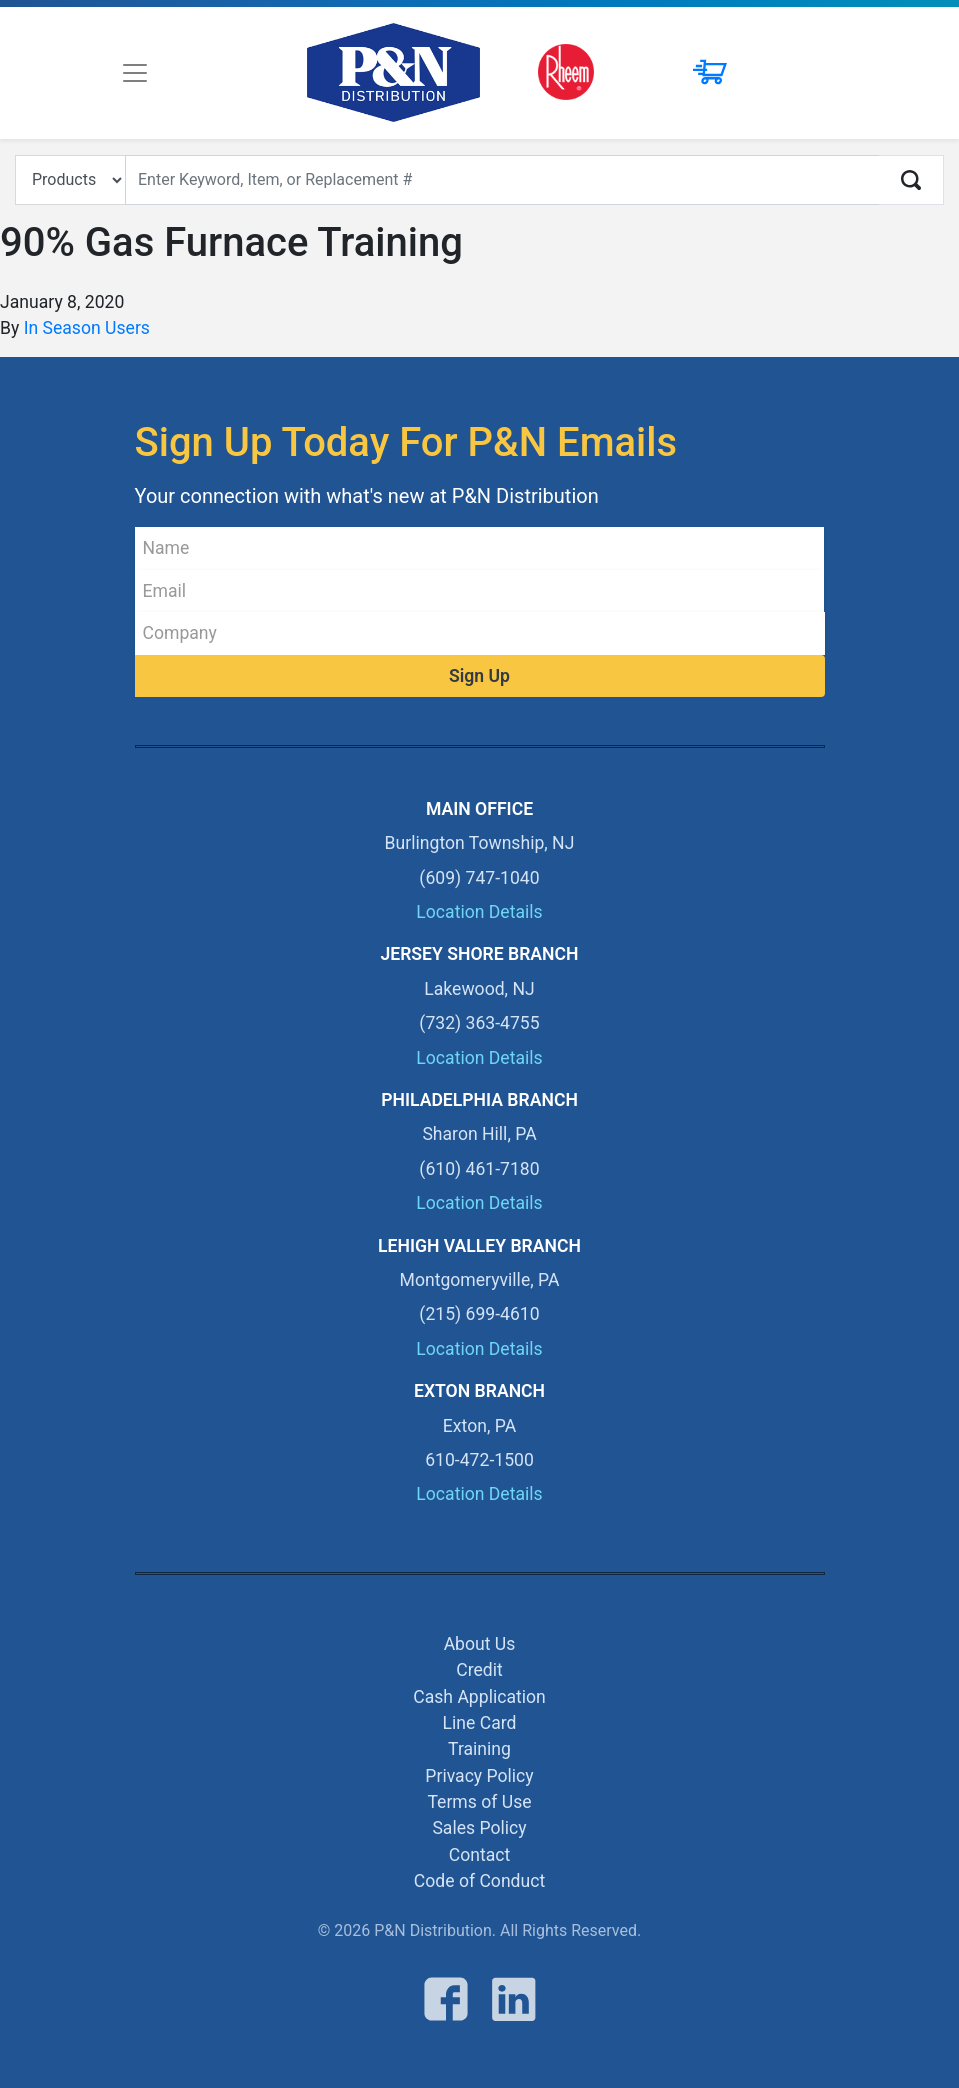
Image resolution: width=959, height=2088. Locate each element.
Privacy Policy (479, 1776)
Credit (479, 1670)
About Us (480, 1644)
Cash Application (479, 1697)
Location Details (479, 912)
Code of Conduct (479, 1881)
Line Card (480, 1723)
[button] (697, 73)
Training (479, 1749)
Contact (480, 1855)
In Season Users (87, 328)
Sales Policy (479, 1828)
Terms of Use (479, 1802)
